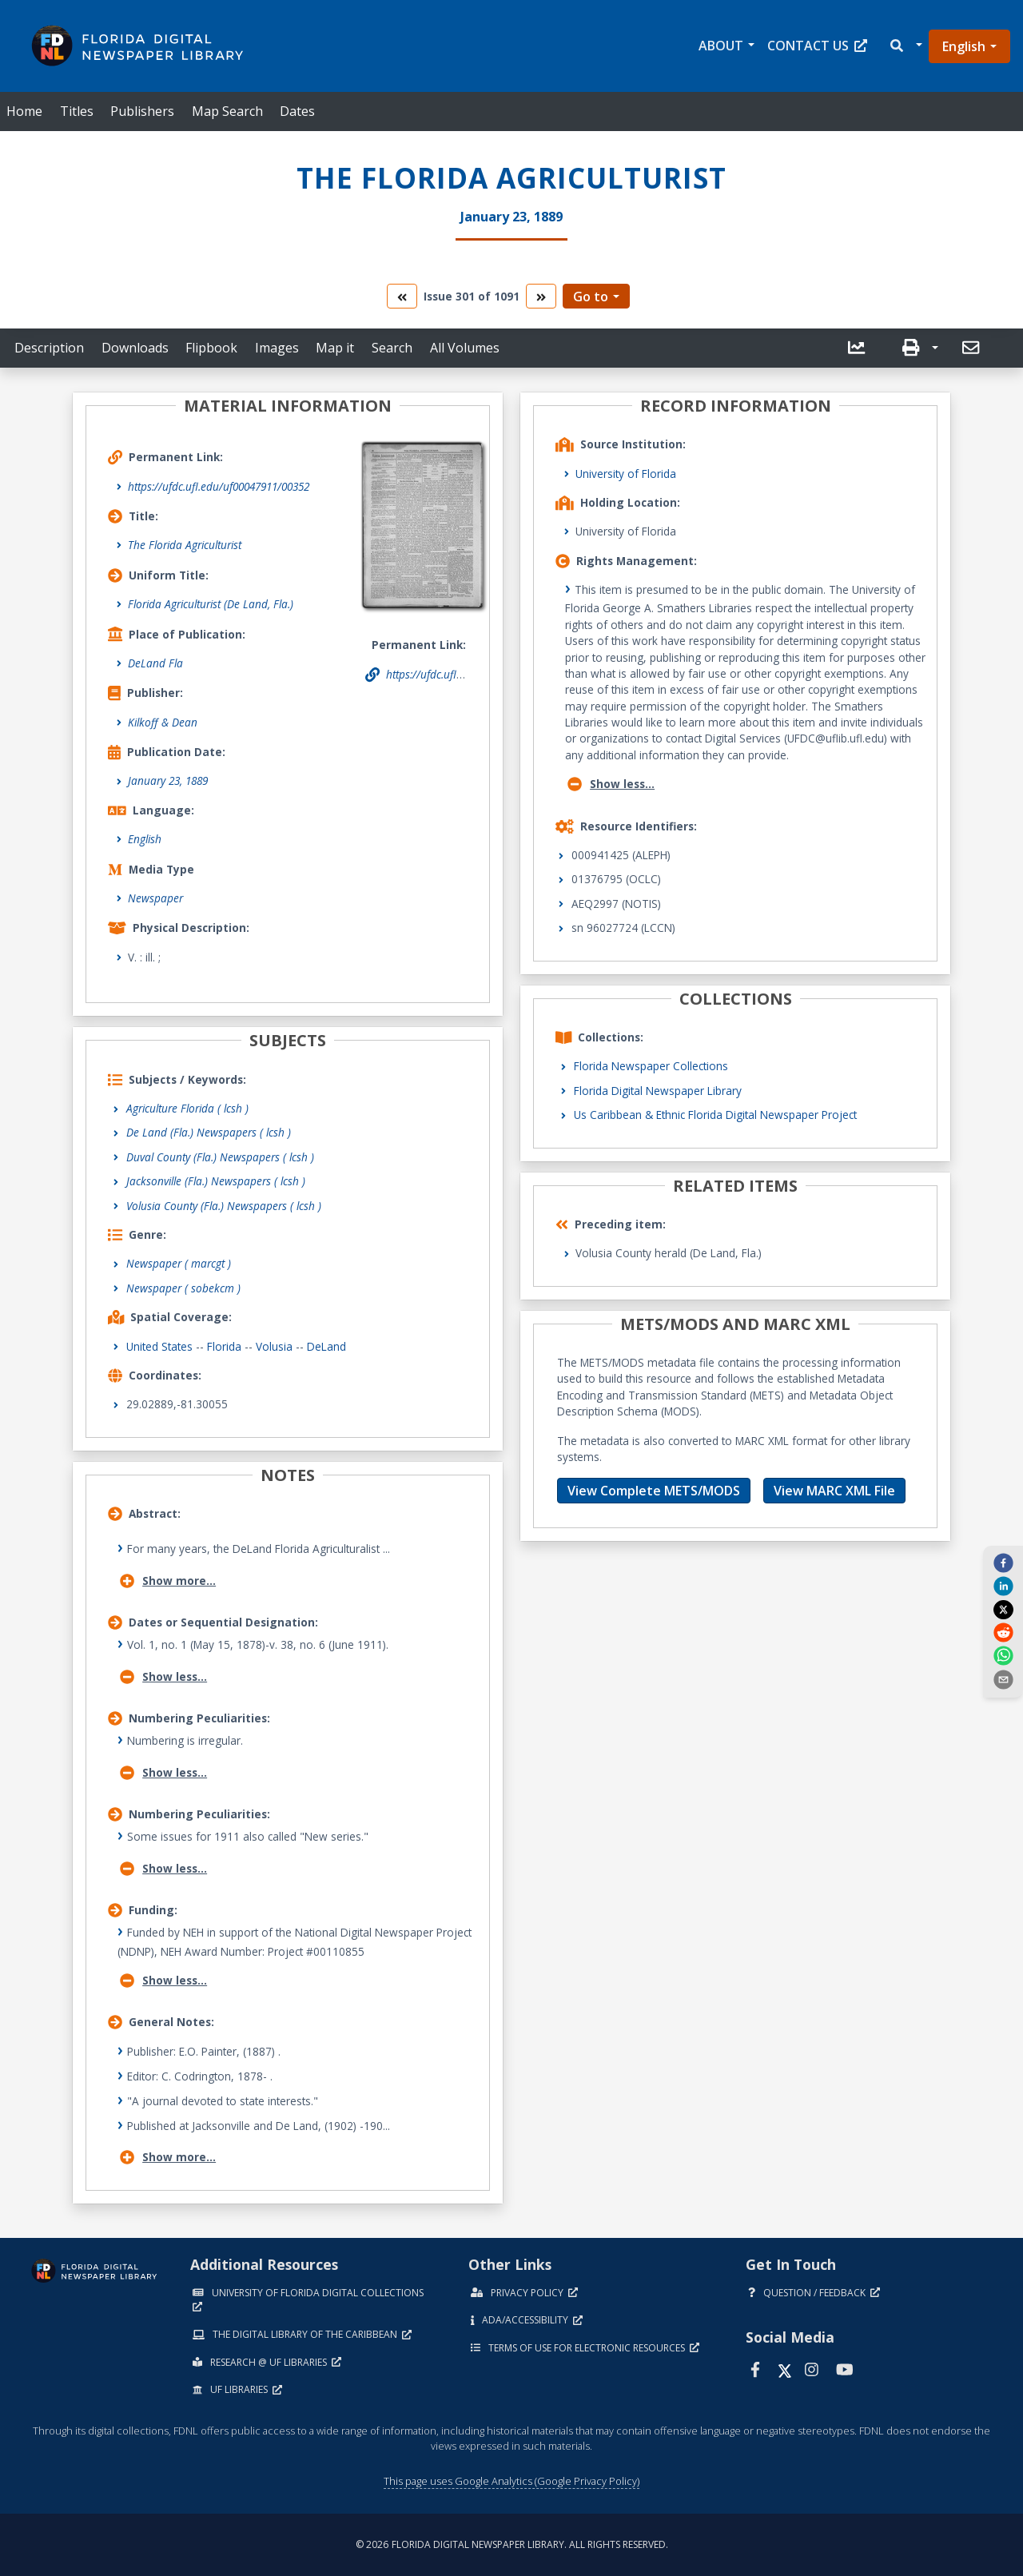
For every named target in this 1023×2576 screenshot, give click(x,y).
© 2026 (512, 2544)
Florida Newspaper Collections (651, 1065)
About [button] (721, 45)
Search (392, 347)
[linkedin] (1003, 1585)
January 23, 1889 (168, 780)
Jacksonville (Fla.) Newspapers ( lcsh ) (215, 1180)
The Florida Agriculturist (184, 544)
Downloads (135, 347)
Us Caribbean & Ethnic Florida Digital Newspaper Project (715, 1114)
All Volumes (465, 347)
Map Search (227, 111)
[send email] (1003, 1678)
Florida (224, 1346)
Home (24, 111)
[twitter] (1003, 1609)
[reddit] (1003, 1632)
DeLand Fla (155, 663)
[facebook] (1003, 1562)
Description (49, 347)
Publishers (142, 111)
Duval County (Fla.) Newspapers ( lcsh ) (220, 1157)
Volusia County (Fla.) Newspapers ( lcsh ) (223, 1205)
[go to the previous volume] (402, 296)
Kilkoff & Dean (162, 722)
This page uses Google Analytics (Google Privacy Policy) (511, 2481)
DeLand (326, 1346)
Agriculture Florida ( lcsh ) (187, 1108)
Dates (297, 111)
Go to (590, 296)
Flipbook (211, 347)
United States (159, 1346)
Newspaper (155, 898)
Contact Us (817, 45)
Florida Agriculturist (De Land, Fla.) (210, 603)
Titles (77, 111)
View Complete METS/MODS (653, 1490)
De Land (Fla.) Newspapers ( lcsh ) (208, 1132)
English (963, 46)
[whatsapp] (1003, 1655)
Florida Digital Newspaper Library (658, 1090)
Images (277, 347)
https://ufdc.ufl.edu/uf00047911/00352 (218, 486)
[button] (905, 46)
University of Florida (625, 473)
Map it (335, 347)
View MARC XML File (834, 1490)
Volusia (274, 1346)
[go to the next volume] (541, 296)
